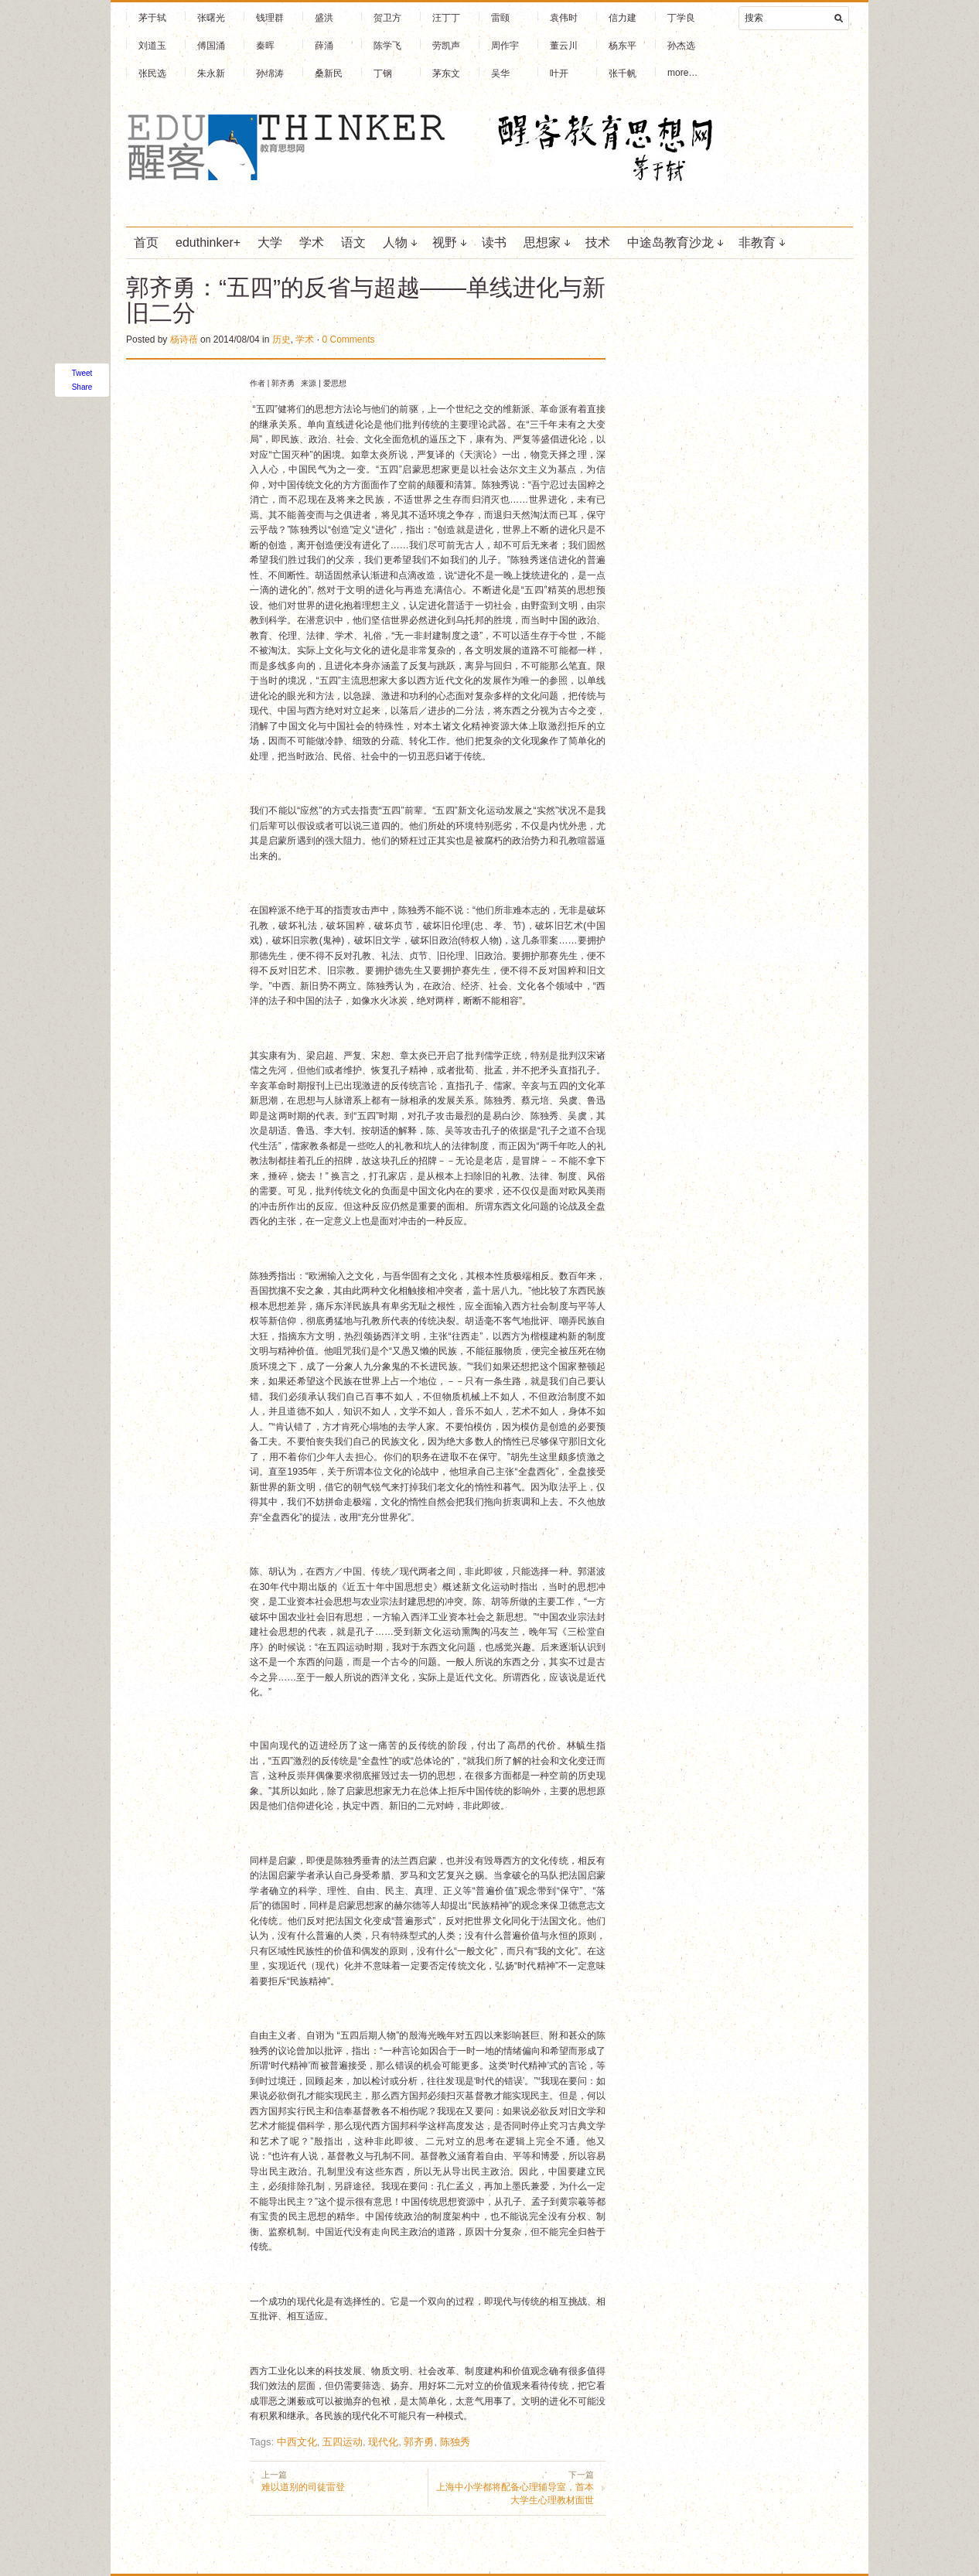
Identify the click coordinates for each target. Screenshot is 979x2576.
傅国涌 (211, 45)
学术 (311, 242)
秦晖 (265, 45)
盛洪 (324, 17)
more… (682, 72)
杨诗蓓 (184, 339)
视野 (444, 242)
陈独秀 (455, 2442)
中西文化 (297, 2442)
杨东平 (622, 45)
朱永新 (211, 73)
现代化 (383, 2442)
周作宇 (505, 45)
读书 (494, 242)
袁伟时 (564, 17)
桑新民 (329, 73)
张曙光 (211, 17)
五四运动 (342, 2442)
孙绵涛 (270, 73)
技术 (597, 242)
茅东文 (446, 73)
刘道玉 (152, 45)
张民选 (152, 73)
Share (82, 387)
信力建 (622, 17)
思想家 (542, 242)
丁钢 (383, 73)
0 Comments (348, 339)
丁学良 (681, 17)
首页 (146, 242)
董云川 (564, 45)
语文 (353, 242)
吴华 (500, 73)
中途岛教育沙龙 (670, 242)
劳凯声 (446, 45)
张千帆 (622, 73)
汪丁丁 (446, 17)
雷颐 (500, 17)
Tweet (82, 373)
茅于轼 (152, 17)
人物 (395, 242)
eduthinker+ (208, 242)
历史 (281, 339)
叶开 (559, 73)
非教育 (757, 242)
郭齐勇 (419, 2442)
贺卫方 (387, 17)
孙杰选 (681, 45)
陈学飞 (387, 45)
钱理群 (270, 17)
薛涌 (324, 45)
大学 (270, 242)
